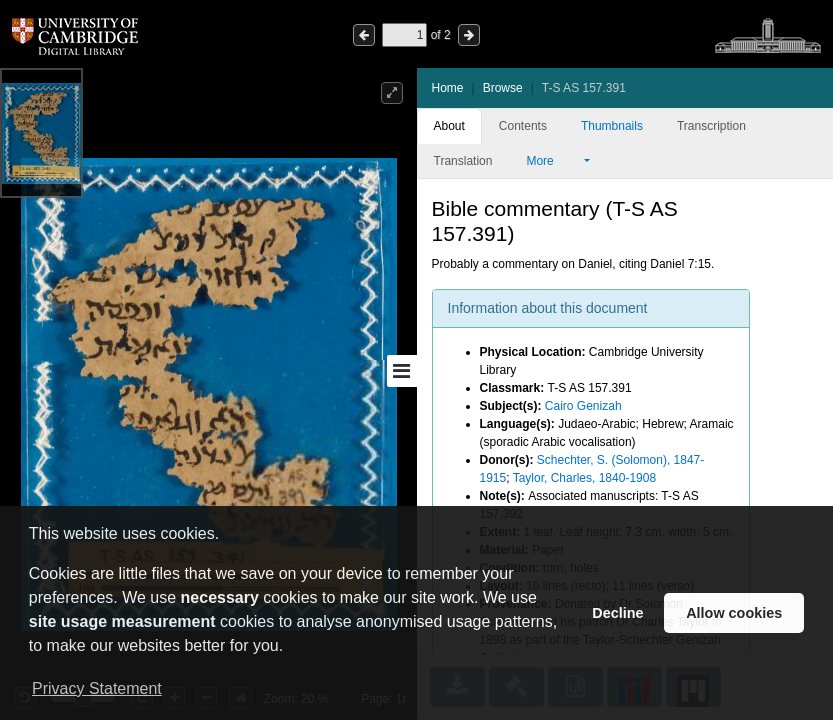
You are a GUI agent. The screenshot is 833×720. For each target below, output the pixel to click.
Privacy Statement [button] (97, 688)
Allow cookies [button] (734, 613)
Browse (503, 88)
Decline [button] (617, 613)
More (553, 161)
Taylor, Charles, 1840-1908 (584, 478)
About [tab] (449, 126)
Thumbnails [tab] (612, 126)
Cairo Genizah (583, 406)
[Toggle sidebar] (402, 371)
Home (448, 88)
